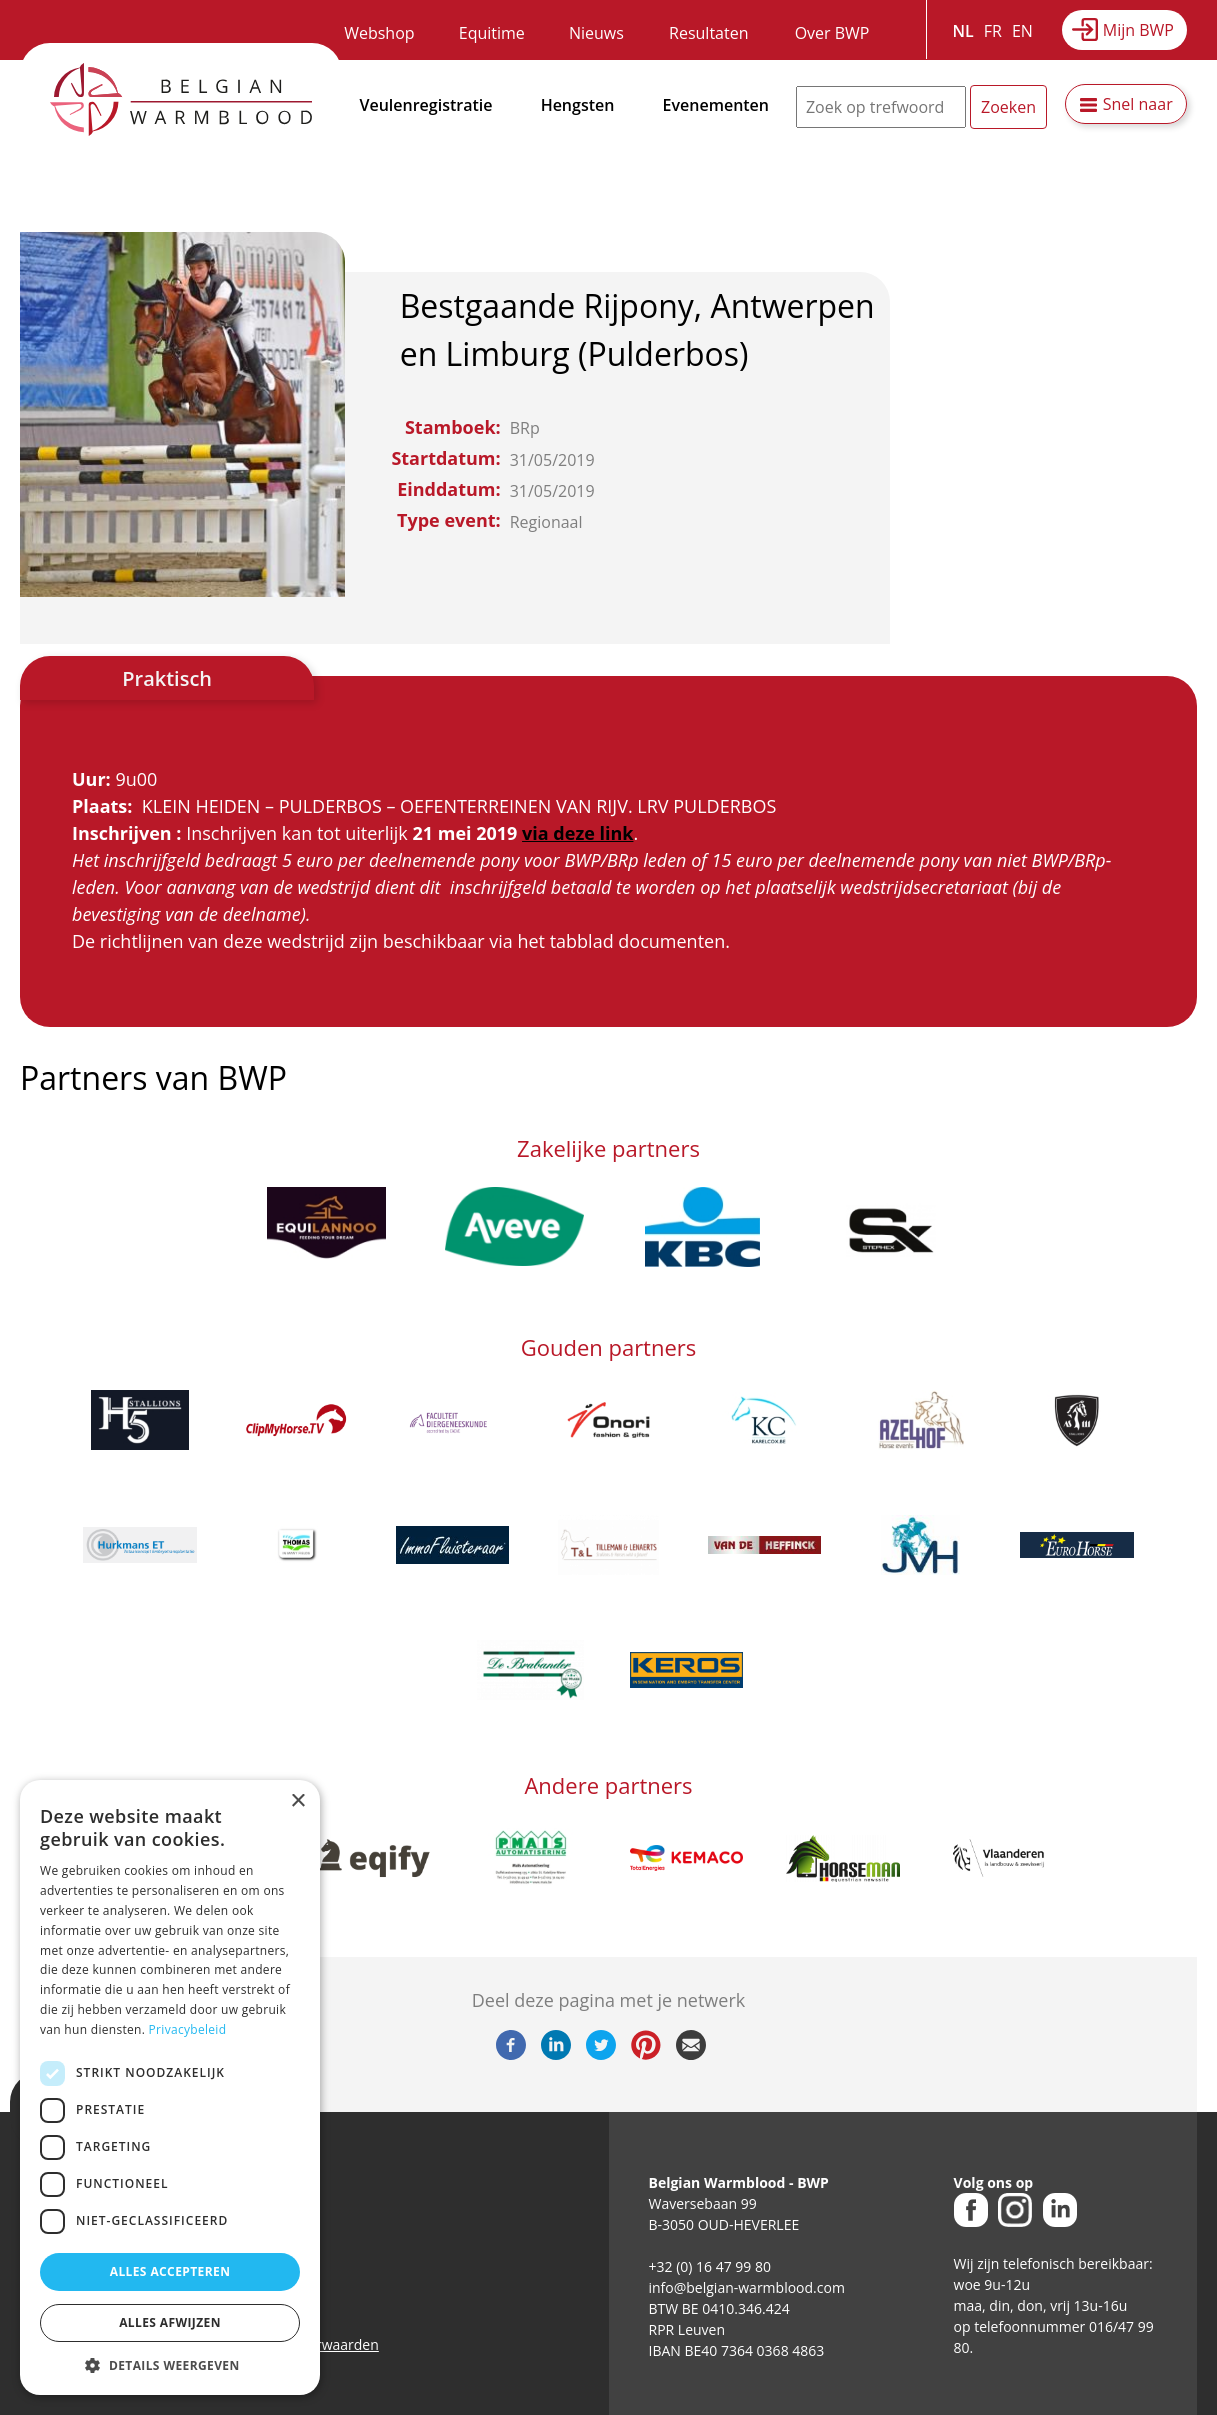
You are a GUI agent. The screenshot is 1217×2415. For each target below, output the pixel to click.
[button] (170, 2365)
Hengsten (578, 105)
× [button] (297, 1801)
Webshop (379, 33)
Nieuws (596, 33)
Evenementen (716, 105)
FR (993, 31)
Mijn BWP (1138, 30)
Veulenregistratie (426, 105)
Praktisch (167, 678)
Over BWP (832, 33)
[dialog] (170, 2087)
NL (963, 31)
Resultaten (708, 33)
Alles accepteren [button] (170, 2271)
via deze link (577, 833)
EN (1022, 31)
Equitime (492, 33)
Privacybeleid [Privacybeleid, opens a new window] (188, 2029)
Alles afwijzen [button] (170, 2322)
